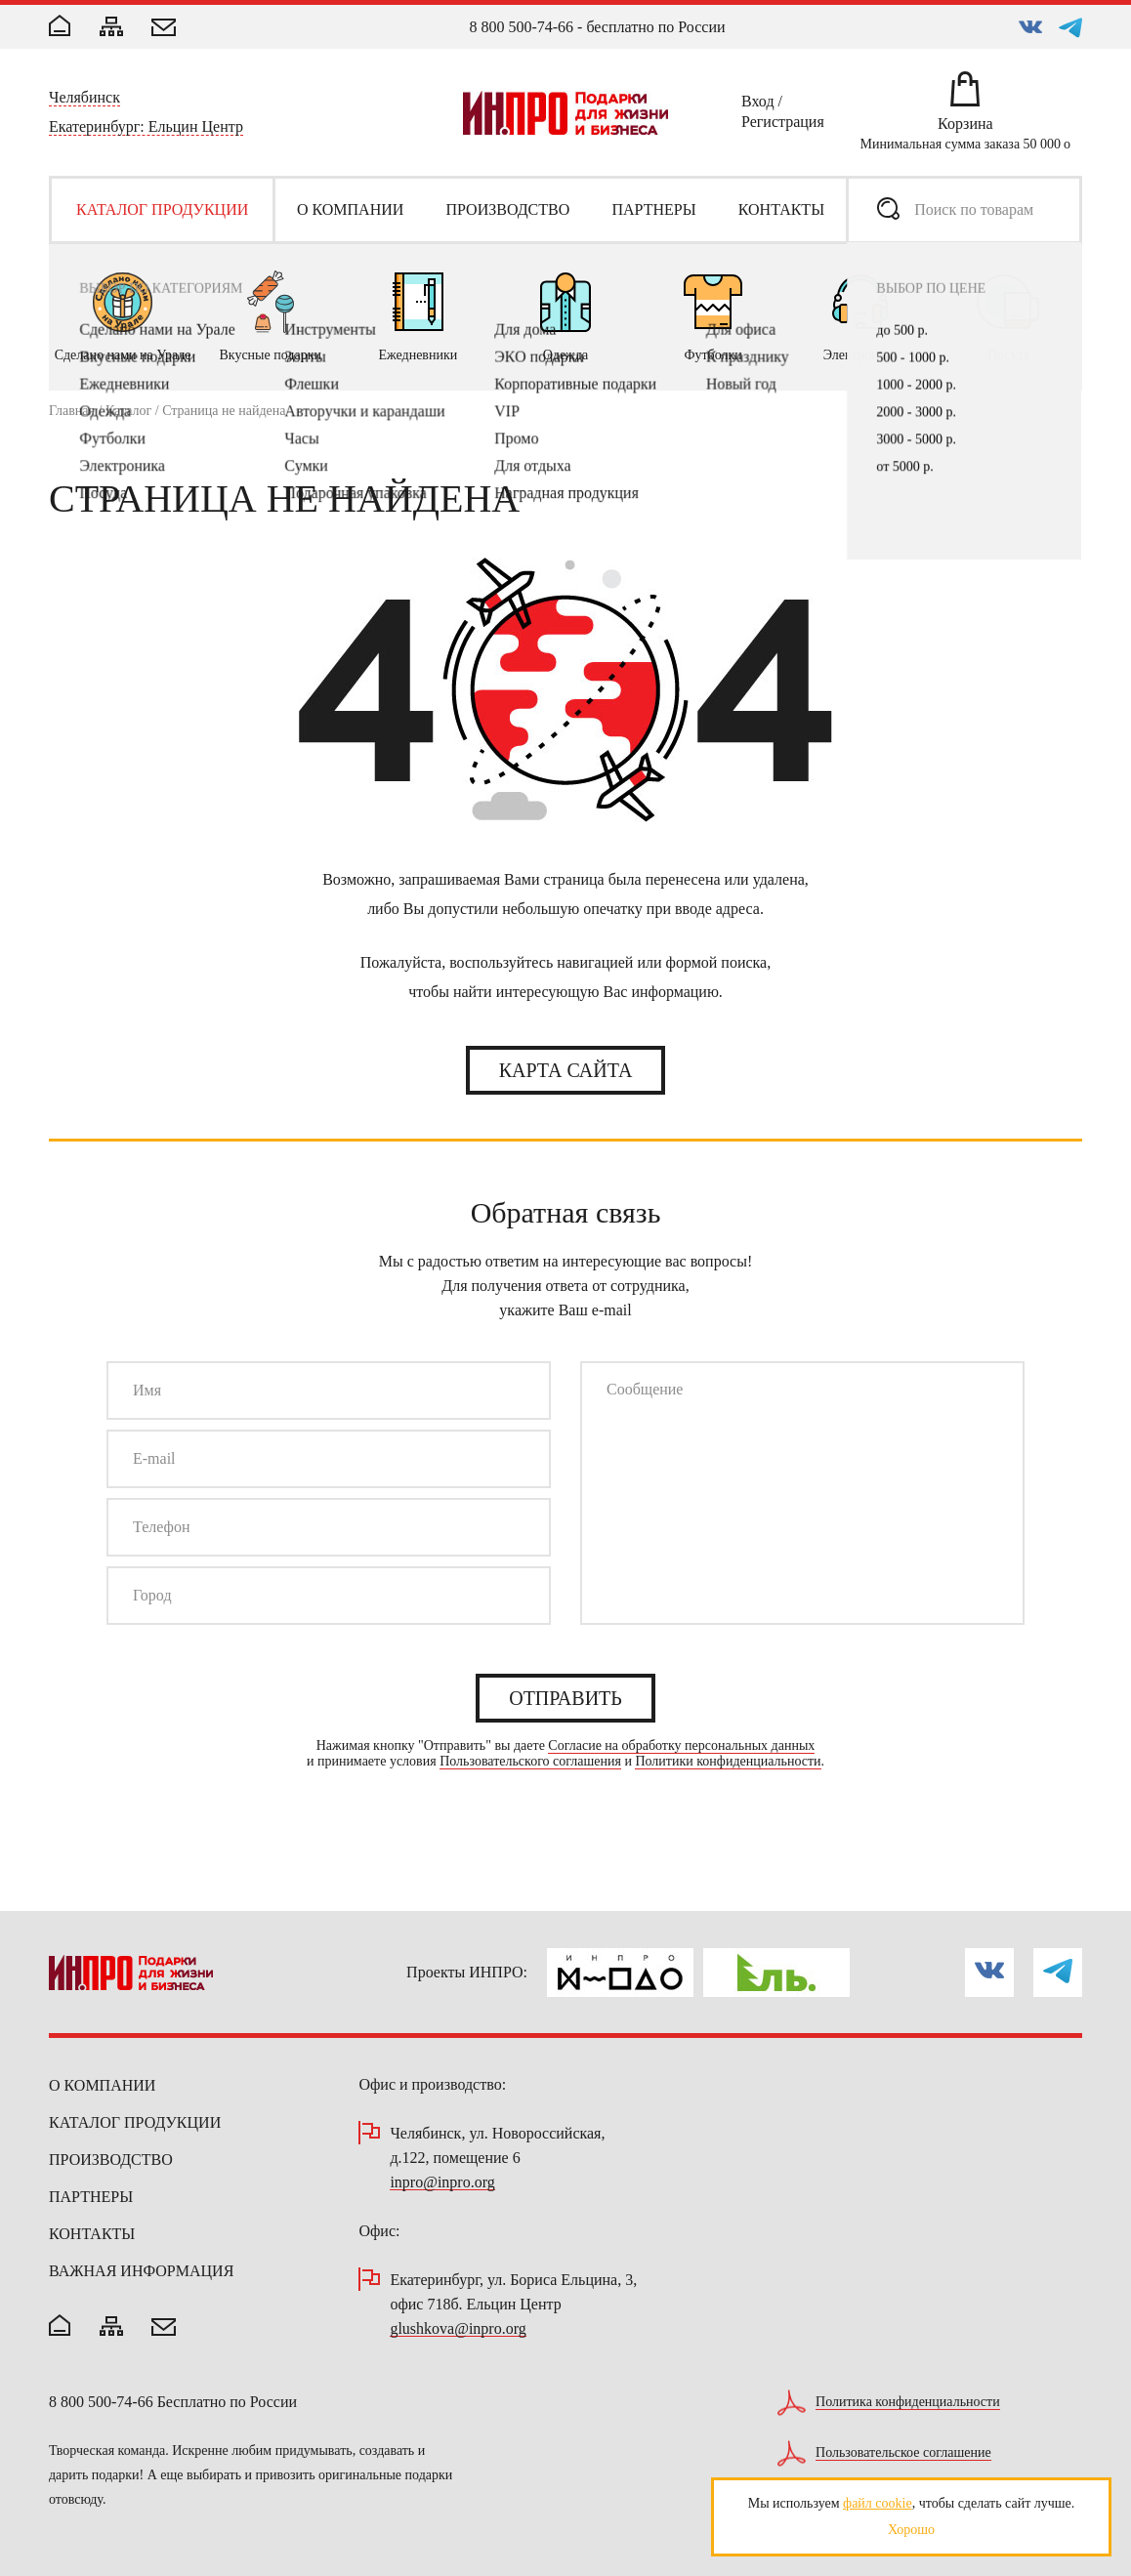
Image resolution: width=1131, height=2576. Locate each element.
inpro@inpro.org (442, 2183)
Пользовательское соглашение (903, 2453)
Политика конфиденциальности (908, 2402)
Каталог (128, 410)
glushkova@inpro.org (457, 2329)
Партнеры (91, 2196)
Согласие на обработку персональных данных (681, 1746)
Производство (111, 2159)
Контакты (92, 2233)
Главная (72, 410)
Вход (758, 104)
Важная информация (141, 2271)
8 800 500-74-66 (521, 27)
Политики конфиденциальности (727, 1761)
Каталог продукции (135, 2122)
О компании (102, 2085)
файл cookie (877, 2503)
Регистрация (782, 125)
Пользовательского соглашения (530, 1761)
